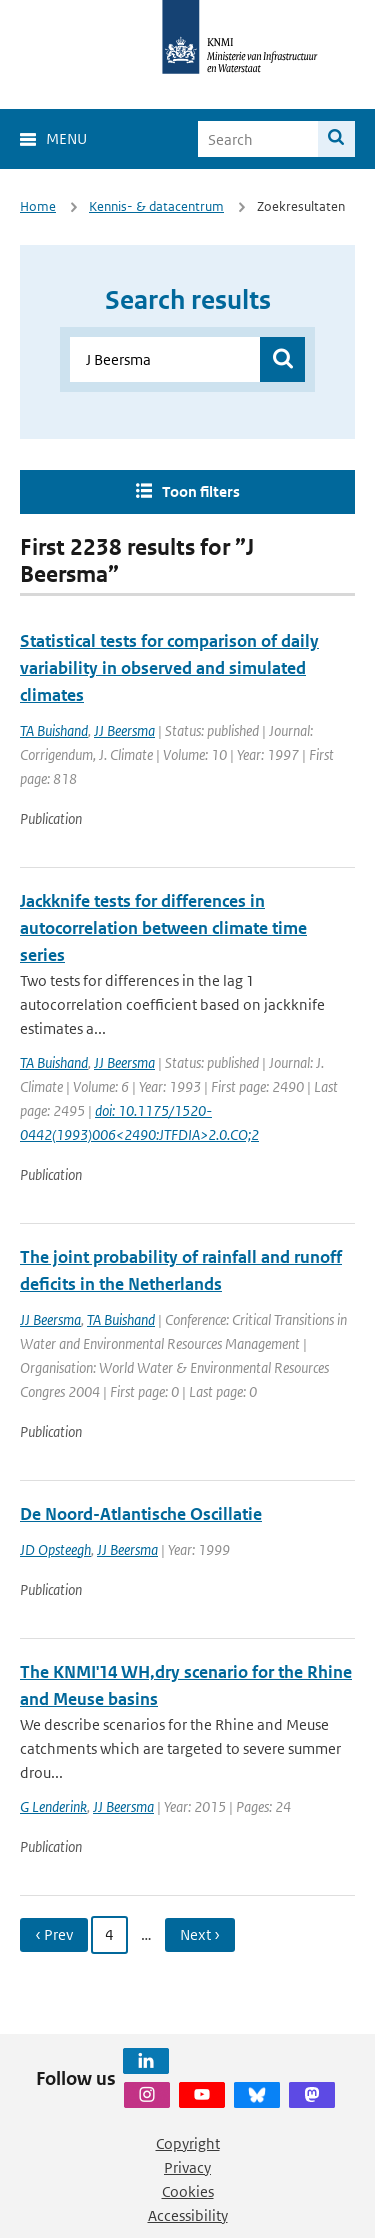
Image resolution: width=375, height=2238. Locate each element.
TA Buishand (54, 730)
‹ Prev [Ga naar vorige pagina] (54, 1934)
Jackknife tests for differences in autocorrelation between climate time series (163, 928)
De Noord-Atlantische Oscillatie (141, 1514)
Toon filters (201, 491)
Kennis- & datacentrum (156, 206)
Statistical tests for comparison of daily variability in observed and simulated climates (169, 668)
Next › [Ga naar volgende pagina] (200, 1934)
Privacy (187, 2167)
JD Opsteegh (55, 1549)
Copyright (188, 2143)
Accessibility (188, 2215)
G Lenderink (53, 1806)
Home (38, 206)
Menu (66, 138)
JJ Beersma (124, 730)
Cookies (188, 2191)
